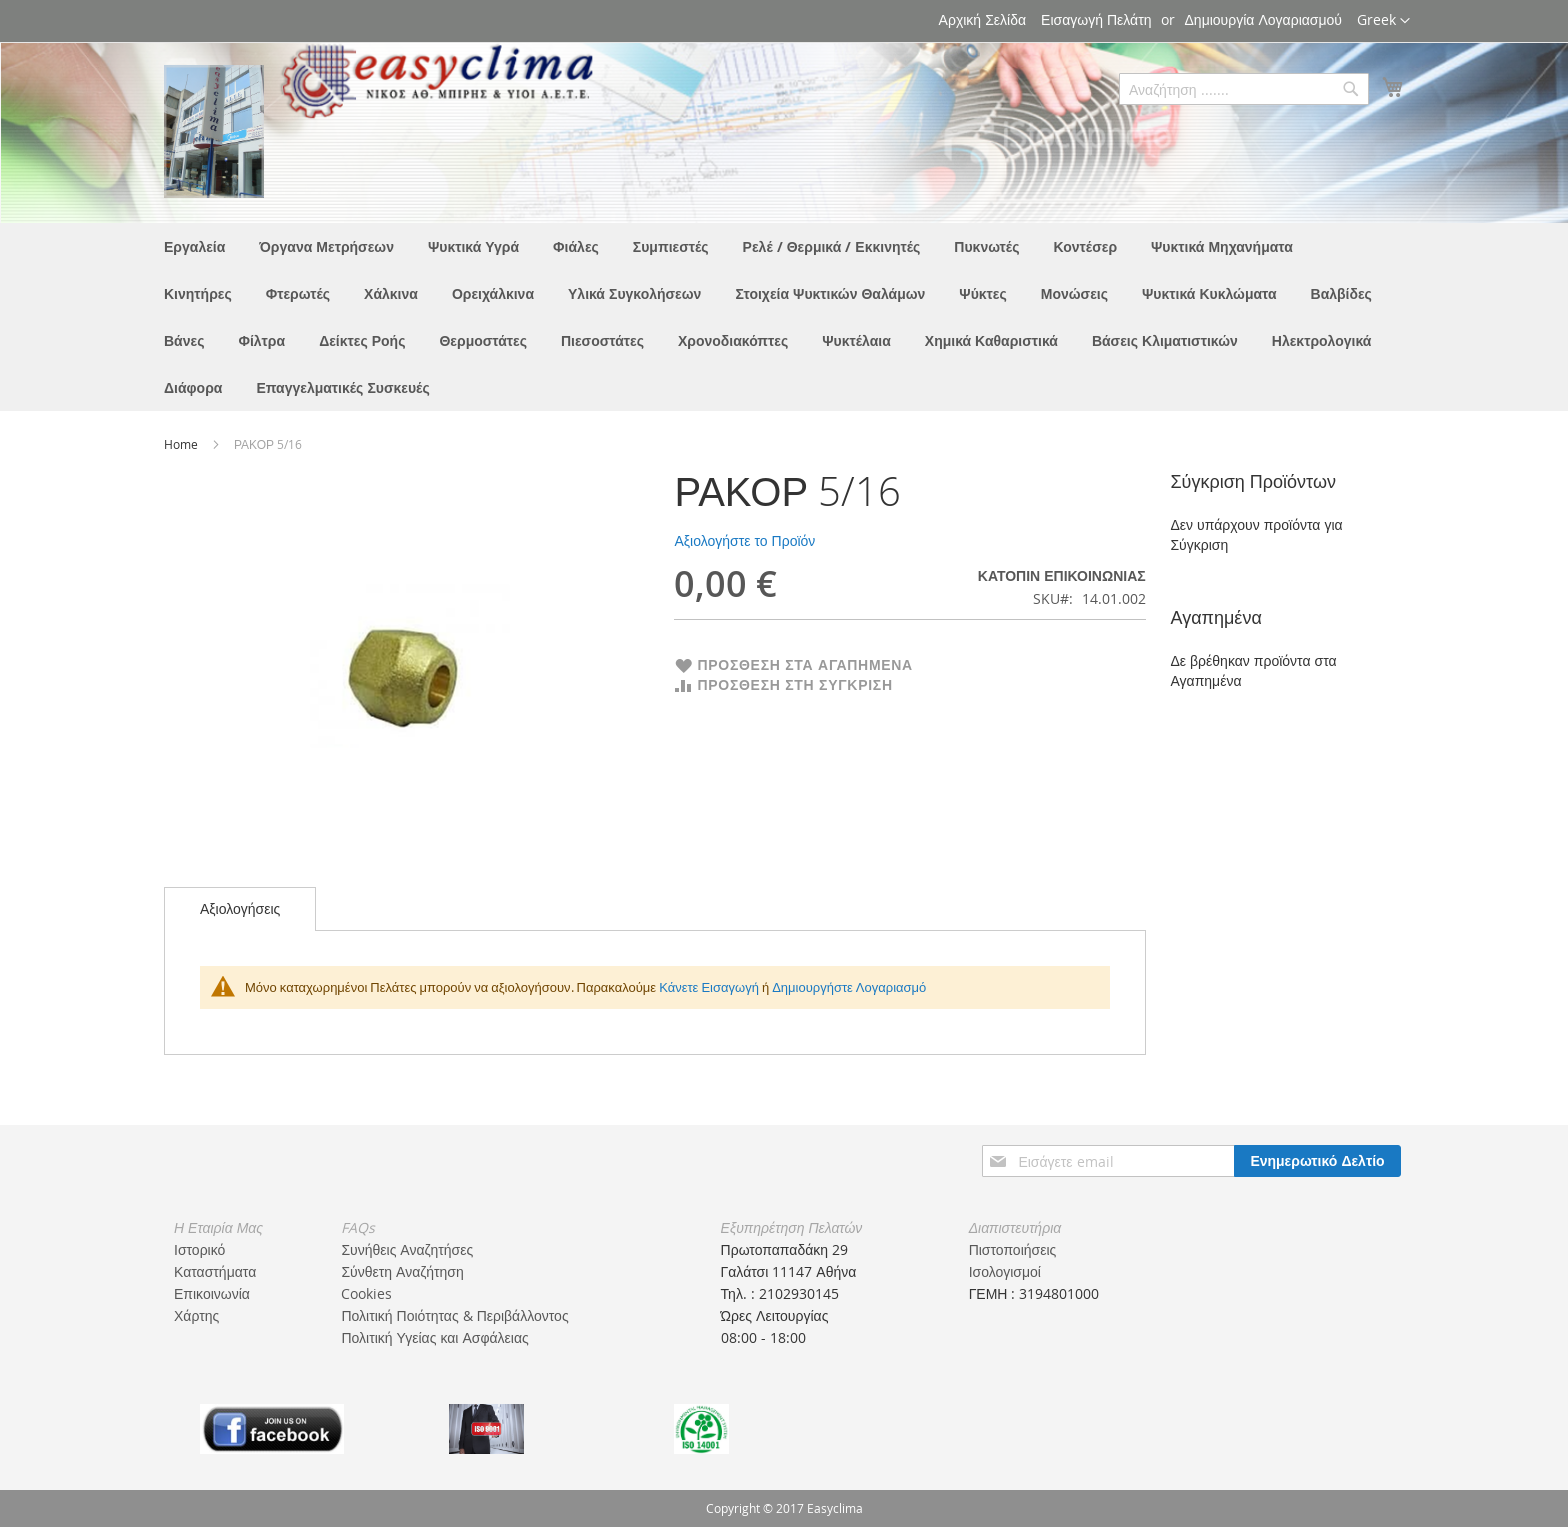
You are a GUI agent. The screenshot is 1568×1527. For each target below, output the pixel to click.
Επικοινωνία (212, 1293)
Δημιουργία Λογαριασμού (1263, 19)
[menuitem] (194, 246)
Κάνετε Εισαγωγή (709, 987)
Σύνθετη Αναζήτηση (402, 1271)
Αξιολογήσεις (240, 908)
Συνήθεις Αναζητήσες (407, 1249)
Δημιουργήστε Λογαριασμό (849, 987)
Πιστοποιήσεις (1013, 1249)
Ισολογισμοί (1005, 1271)
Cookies (366, 1293)
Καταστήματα (215, 1271)
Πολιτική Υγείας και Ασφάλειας (434, 1337)
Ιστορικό (199, 1249)
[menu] (784, 317)
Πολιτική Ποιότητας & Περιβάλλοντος (454, 1315)
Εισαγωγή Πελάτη (1096, 19)
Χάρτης (196, 1315)
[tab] (240, 909)
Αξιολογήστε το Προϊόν (744, 540)
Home (182, 444)
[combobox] (1244, 89)
